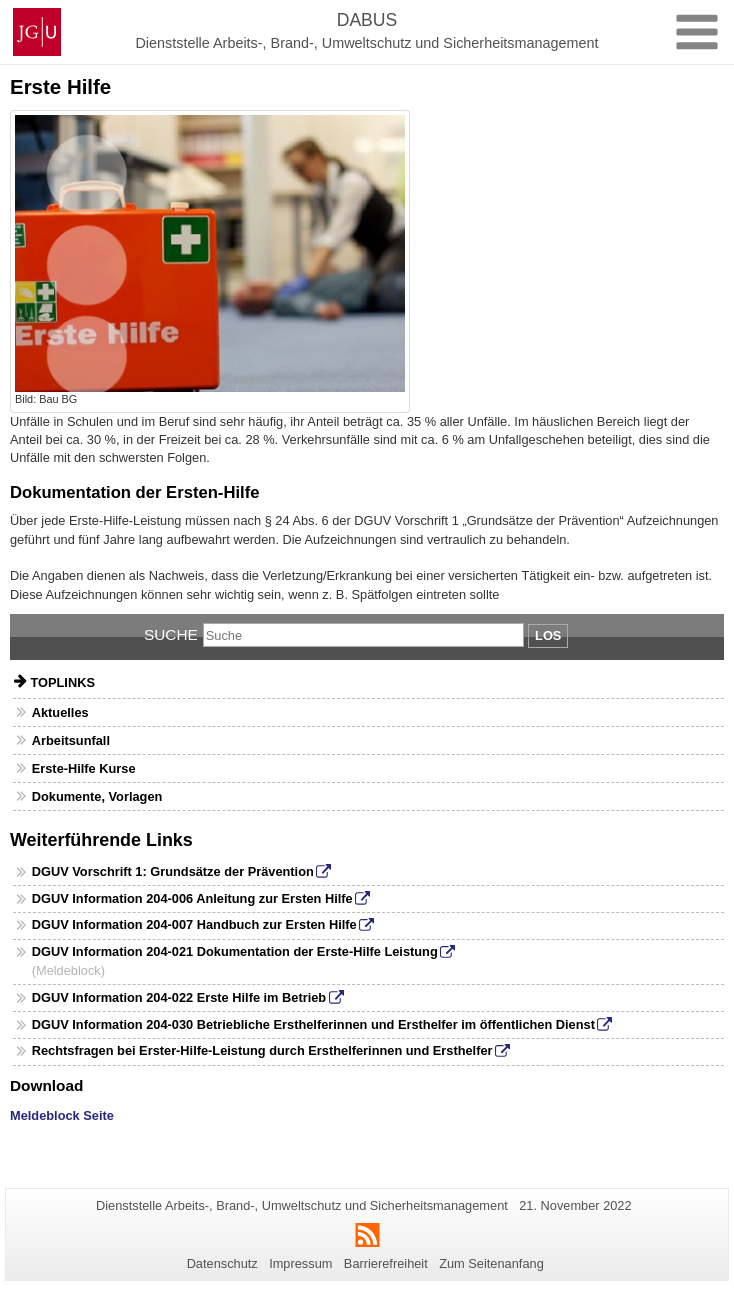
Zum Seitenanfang (491, 1263)
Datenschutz (222, 1263)
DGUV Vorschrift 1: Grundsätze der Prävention (173, 871)
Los (548, 635)
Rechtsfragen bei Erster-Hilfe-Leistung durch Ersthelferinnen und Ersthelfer (262, 1050)
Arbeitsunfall (71, 740)
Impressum (300, 1263)
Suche (171, 634)
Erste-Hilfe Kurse (84, 768)
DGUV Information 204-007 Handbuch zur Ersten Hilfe (194, 924)
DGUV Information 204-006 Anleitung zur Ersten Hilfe (192, 898)
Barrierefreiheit (386, 1263)
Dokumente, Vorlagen (97, 796)
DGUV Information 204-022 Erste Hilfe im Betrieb (179, 997)
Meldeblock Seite (62, 1115)
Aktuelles (60, 712)
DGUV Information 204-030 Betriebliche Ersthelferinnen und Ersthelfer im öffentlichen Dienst (313, 1024)
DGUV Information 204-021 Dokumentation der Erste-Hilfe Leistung (235, 951)
